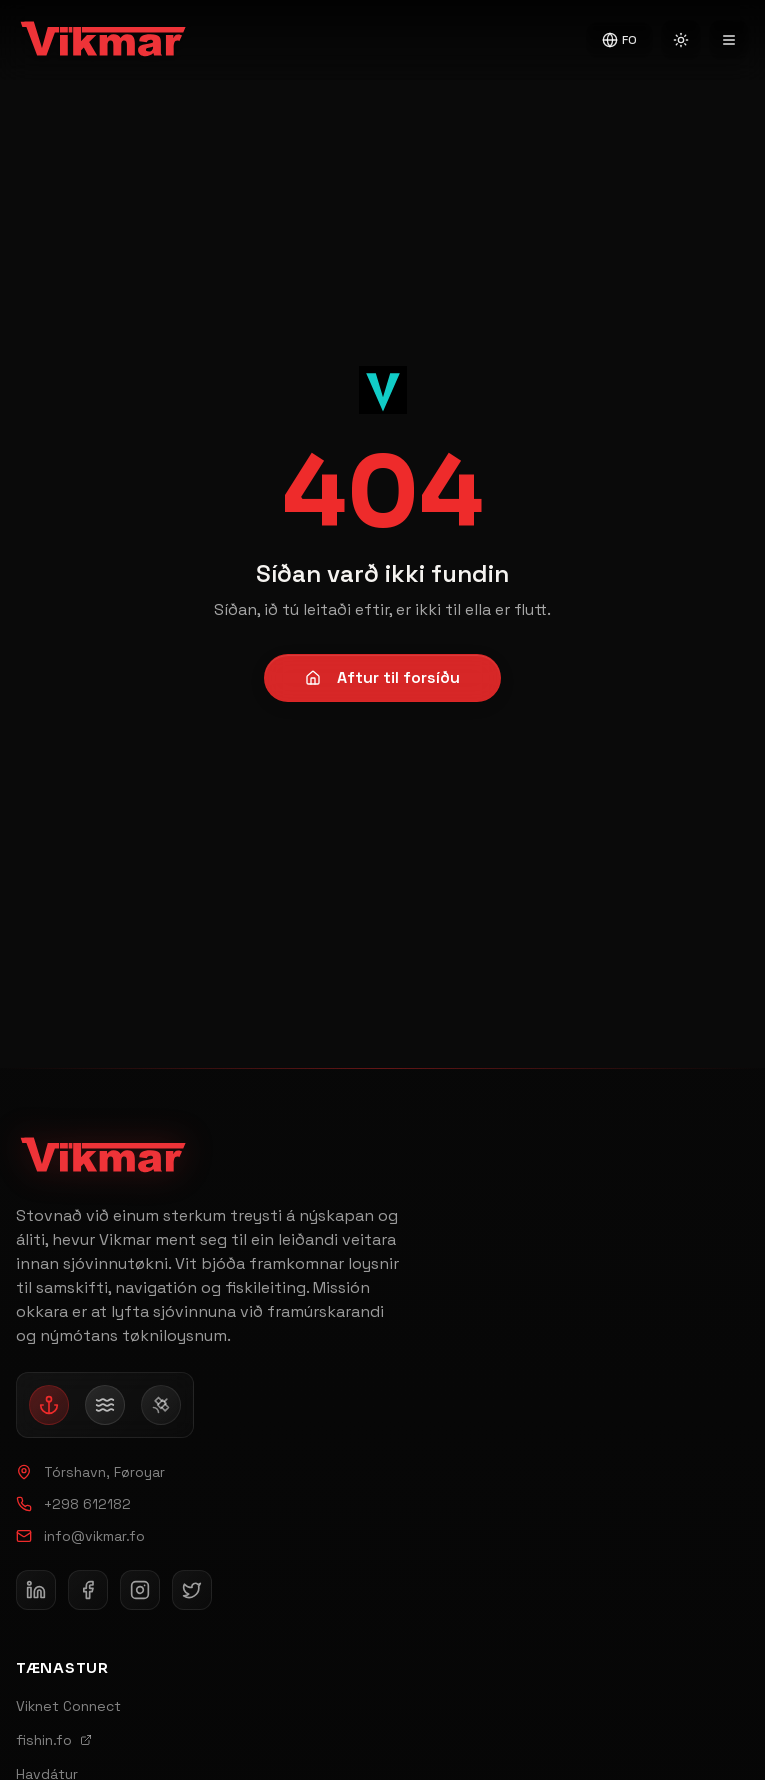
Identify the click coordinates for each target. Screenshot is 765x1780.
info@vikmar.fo (80, 1536)
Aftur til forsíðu (382, 677)
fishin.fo (54, 1740)
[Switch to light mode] (681, 40)
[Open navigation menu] (729, 40)
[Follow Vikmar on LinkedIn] (36, 1590)
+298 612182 (73, 1504)
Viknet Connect (68, 1706)
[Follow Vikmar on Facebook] (88, 1590)
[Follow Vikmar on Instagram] (140, 1590)
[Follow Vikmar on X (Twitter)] (192, 1590)
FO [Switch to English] (619, 40)
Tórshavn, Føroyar (90, 1472)
